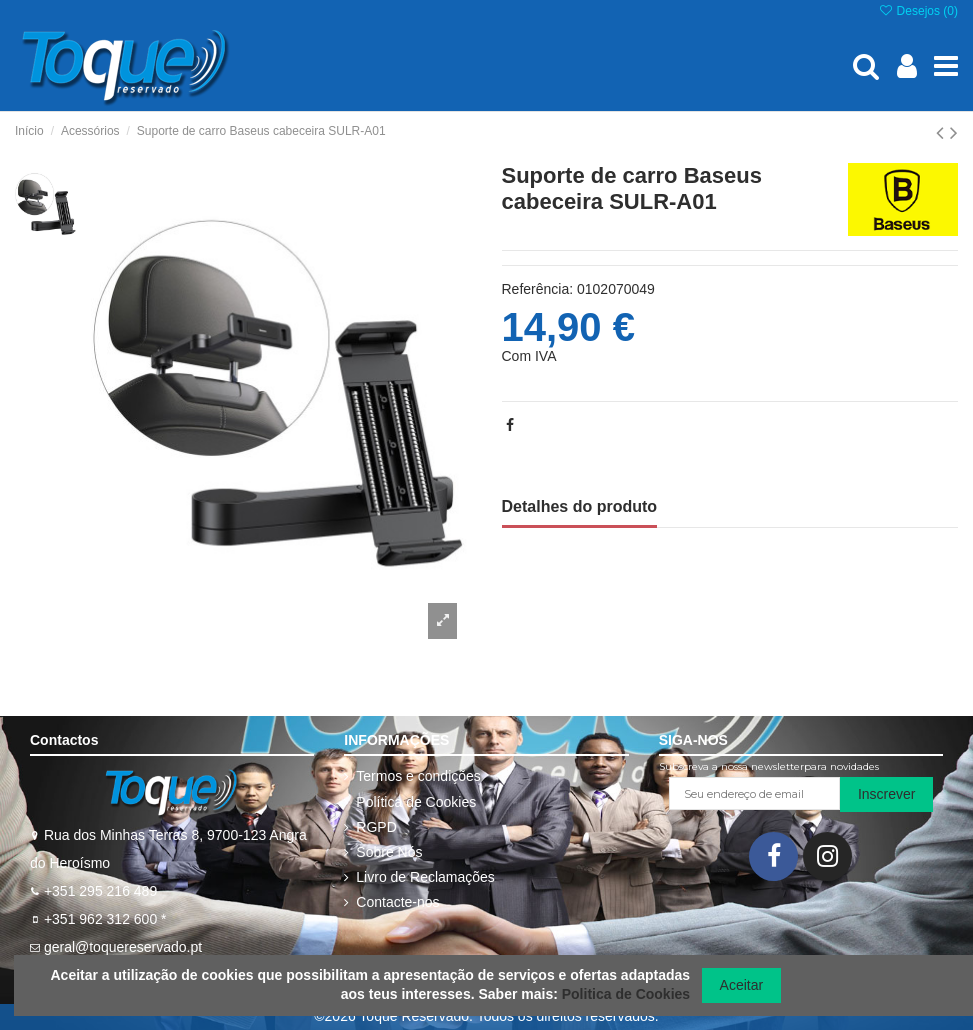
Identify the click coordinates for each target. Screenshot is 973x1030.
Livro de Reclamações (425, 877)
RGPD (376, 827)
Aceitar (742, 985)
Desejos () (918, 11)
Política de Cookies (416, 802)
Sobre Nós (389, 852)
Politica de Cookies (626, 994)
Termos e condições (418, 776)
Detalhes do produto (580, 506)
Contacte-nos (397, 902)
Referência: (538, 289)
